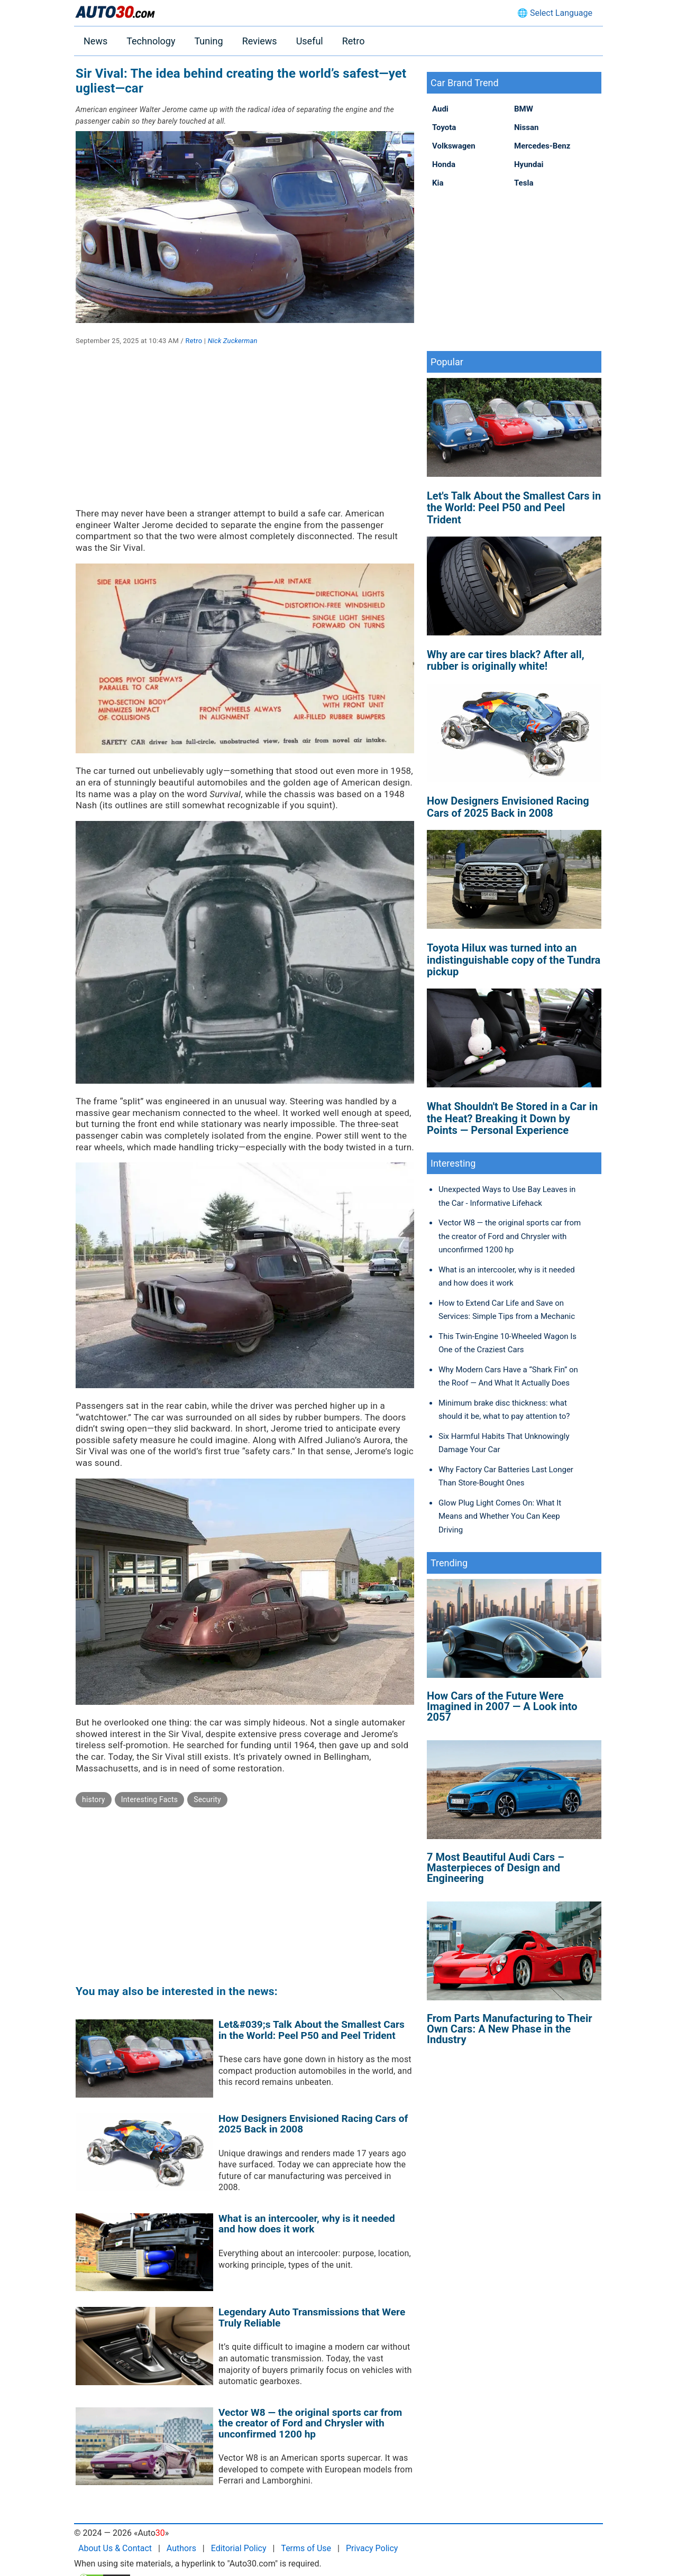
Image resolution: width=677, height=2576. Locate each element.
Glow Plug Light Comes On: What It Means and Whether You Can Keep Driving (499, 1516)
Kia (438, 183)
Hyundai (528, 164)
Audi (440, 109)
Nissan (526, 127)
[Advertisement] (245, 434)
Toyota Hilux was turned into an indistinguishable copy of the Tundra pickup (513, 959)
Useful (309, 41)
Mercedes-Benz (542, 146)
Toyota (444, 127)
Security (207, 1799)
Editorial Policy (239, 2548)
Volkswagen (453, 146)
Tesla (523, 183)
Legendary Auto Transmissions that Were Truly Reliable (311, 2317)
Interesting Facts (149, 1799)
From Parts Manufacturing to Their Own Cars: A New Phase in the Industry (509, 2029)
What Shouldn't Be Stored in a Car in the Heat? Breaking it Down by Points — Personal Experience (512, 1118)
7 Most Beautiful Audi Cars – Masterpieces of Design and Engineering (495, 1868)
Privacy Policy (372, 2548)
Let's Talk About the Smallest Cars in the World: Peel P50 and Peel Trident (514, 508)
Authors (181, 2548)
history (93, 1799)
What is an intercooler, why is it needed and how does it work (306, 2224)
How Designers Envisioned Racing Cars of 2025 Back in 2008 (313, 2124)
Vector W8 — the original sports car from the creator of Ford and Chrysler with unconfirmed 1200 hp (310, 2423)
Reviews (259, 41)
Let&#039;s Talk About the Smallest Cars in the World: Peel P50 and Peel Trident (311, 2030)
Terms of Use (306, 2548)
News (95, 41)
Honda (443, 164)
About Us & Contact (115, 2548)
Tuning (208, 41)
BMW (523, 109)
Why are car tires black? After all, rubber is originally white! (505, 660)
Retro (353, 41)
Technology (150, 41)
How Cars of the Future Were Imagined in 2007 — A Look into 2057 (502, 1706)
